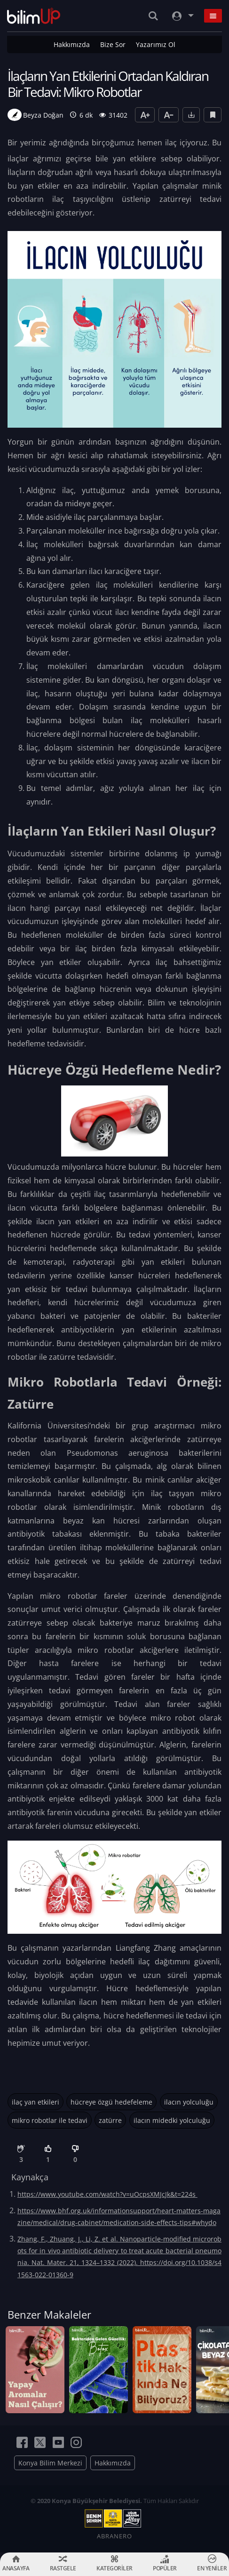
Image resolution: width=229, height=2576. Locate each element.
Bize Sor (113, 44)
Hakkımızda (72, 44)
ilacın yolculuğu (188, 2101)
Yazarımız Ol (155, 44)
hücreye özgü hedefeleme (111, 2101)
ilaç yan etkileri (35, 2101)
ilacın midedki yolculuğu (172, 2120)
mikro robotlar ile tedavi (49, 2120)
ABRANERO (114, 2536)
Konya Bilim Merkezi (50, 2462)
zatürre (110, 2120)
